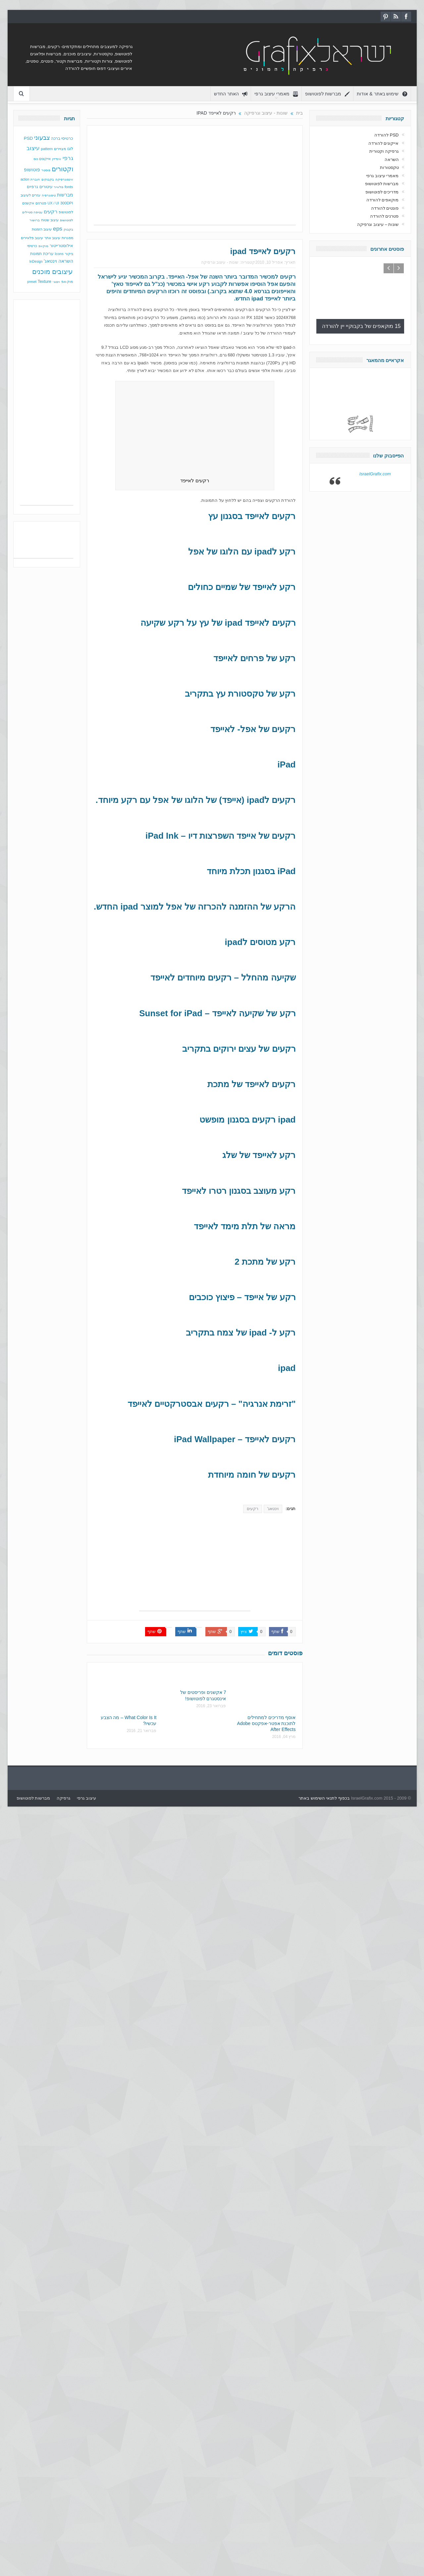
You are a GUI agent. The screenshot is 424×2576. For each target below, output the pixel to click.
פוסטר (45, 170)
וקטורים (62, 169)
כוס (35, 159)
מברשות (65, 194)
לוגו (70, 148)
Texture (44, 281)
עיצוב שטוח (50, 220)
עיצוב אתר (52, 238)
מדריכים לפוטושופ (382, 191)
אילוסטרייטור (61, 245)
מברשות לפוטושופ (327, 94)
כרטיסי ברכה (62, 138)
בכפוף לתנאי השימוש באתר (324, 1798)
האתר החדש (230, 94)
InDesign (36, 261)
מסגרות (67, 238)
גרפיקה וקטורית (384, 151)
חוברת (35, 179)
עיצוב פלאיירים (32, 238)
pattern (47, 149)
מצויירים (60, 149)
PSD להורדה (386, 134)
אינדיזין (56, 159)
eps (57, 228)
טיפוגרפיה (49, 195)
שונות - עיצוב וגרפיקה (219, 262)
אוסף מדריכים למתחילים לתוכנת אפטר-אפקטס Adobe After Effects (266, 1723)
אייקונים (45, 159)
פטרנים (40, 203)
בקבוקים (47, 179)
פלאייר (58, 187)
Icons (59, 254)
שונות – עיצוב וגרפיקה (377, 224)
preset (31, 282)
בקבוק (68, 229)
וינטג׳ (56, 282)
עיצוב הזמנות (42, 229)
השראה (65, 261)
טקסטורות (389, 167)
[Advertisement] (195, 178)
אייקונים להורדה (383, 143)
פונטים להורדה (385, 208)
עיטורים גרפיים (39, 186)
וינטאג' (273, 1508)
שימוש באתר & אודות (382, 94)
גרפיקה (63, 1798)
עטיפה (37, 212)
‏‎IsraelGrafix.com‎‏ (375, 469)
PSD (28, 138)
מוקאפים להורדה (382, 199)
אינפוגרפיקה (64, 179)
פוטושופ (32, 169)
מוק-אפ (67, 282)
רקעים (288, 277)
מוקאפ (43, 246)
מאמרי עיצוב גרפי (276, 94)
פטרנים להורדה (384, 216)
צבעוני (42, 137)
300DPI (66, 203)
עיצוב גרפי (86, 1798)
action (25, 179)
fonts (69, 186)
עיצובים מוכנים (52, 271)
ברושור (34, 220)
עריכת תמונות (41, 253)
